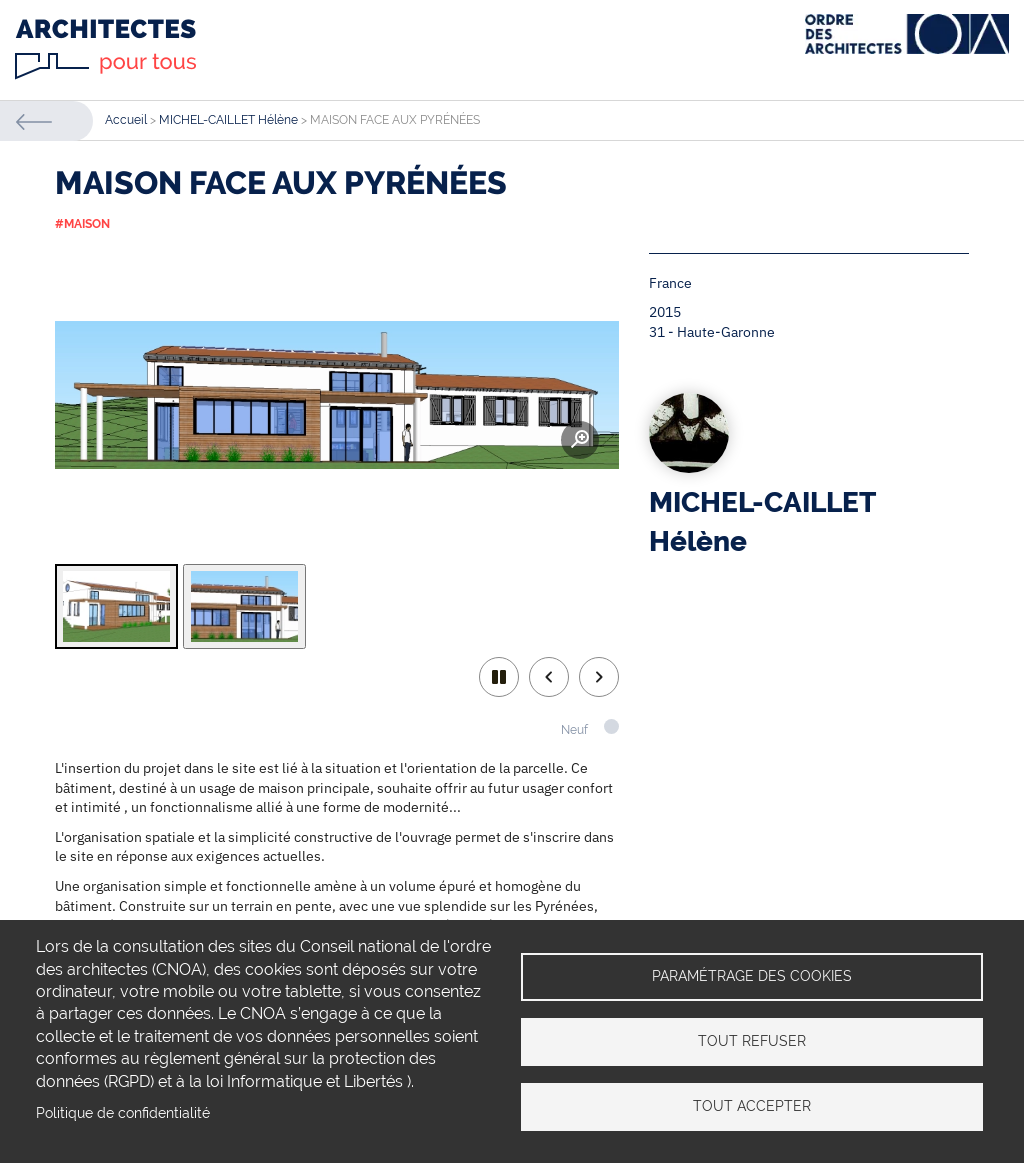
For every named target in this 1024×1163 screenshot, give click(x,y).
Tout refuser (752, 1041)
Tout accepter (752, 1106)
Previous (549, 677)
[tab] (116, 606)
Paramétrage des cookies (752, 976)
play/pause (499, 677)
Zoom (580, 440)
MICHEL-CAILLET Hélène (228, 120)
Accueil (126, 120)
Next (599, 677)
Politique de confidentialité (123, 1113)
